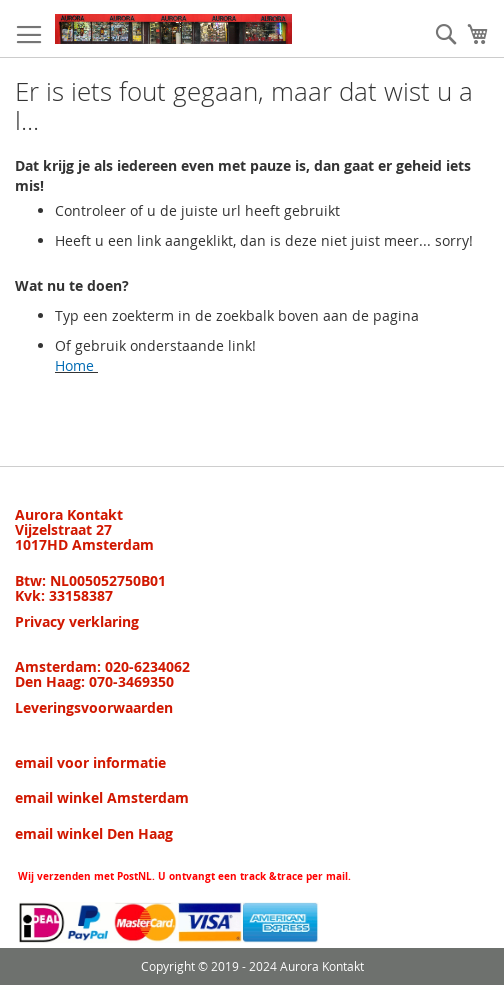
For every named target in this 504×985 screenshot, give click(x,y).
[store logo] (173, 29)
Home (74, 365)
